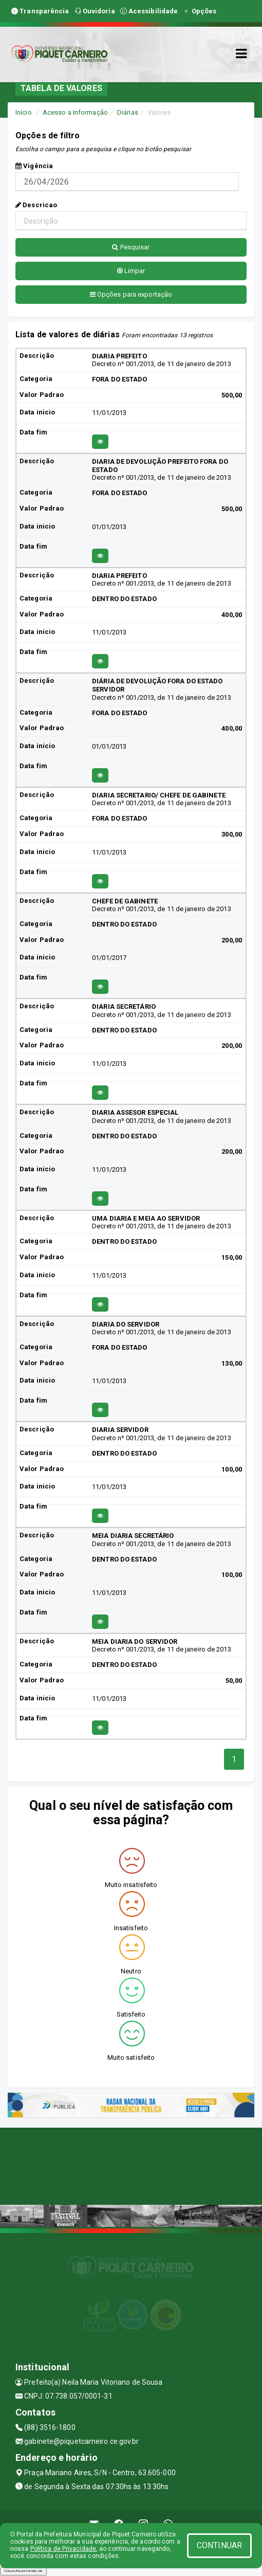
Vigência (34, 166)
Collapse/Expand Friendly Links (23, 2570)
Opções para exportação (131, 294)
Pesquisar (130, 247)
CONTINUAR (219, 2545)
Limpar (131, 271)
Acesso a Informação (75, 112)
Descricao (36, 205)
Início (23, 112)
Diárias (127, 112)
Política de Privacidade (63, 2548)
